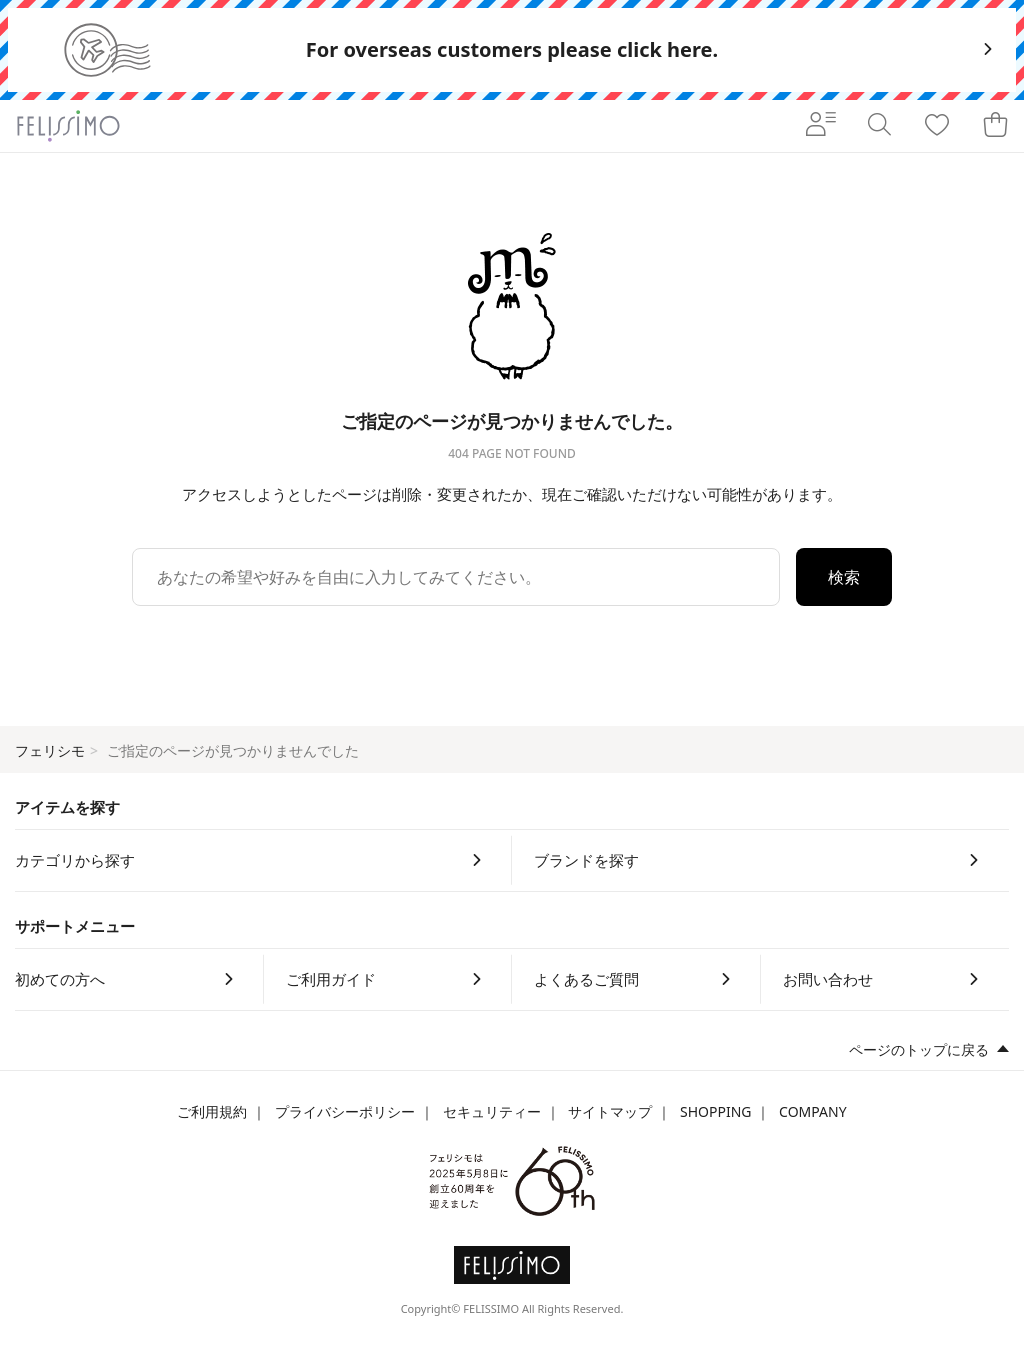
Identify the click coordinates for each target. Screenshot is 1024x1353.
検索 (844, 577)
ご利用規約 (212, 1111)
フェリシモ (50, 750)
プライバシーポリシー (345, 1111)
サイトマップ (610, 1111)
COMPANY (812, 1111)
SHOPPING (716, 1111)
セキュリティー (492, 1111)
